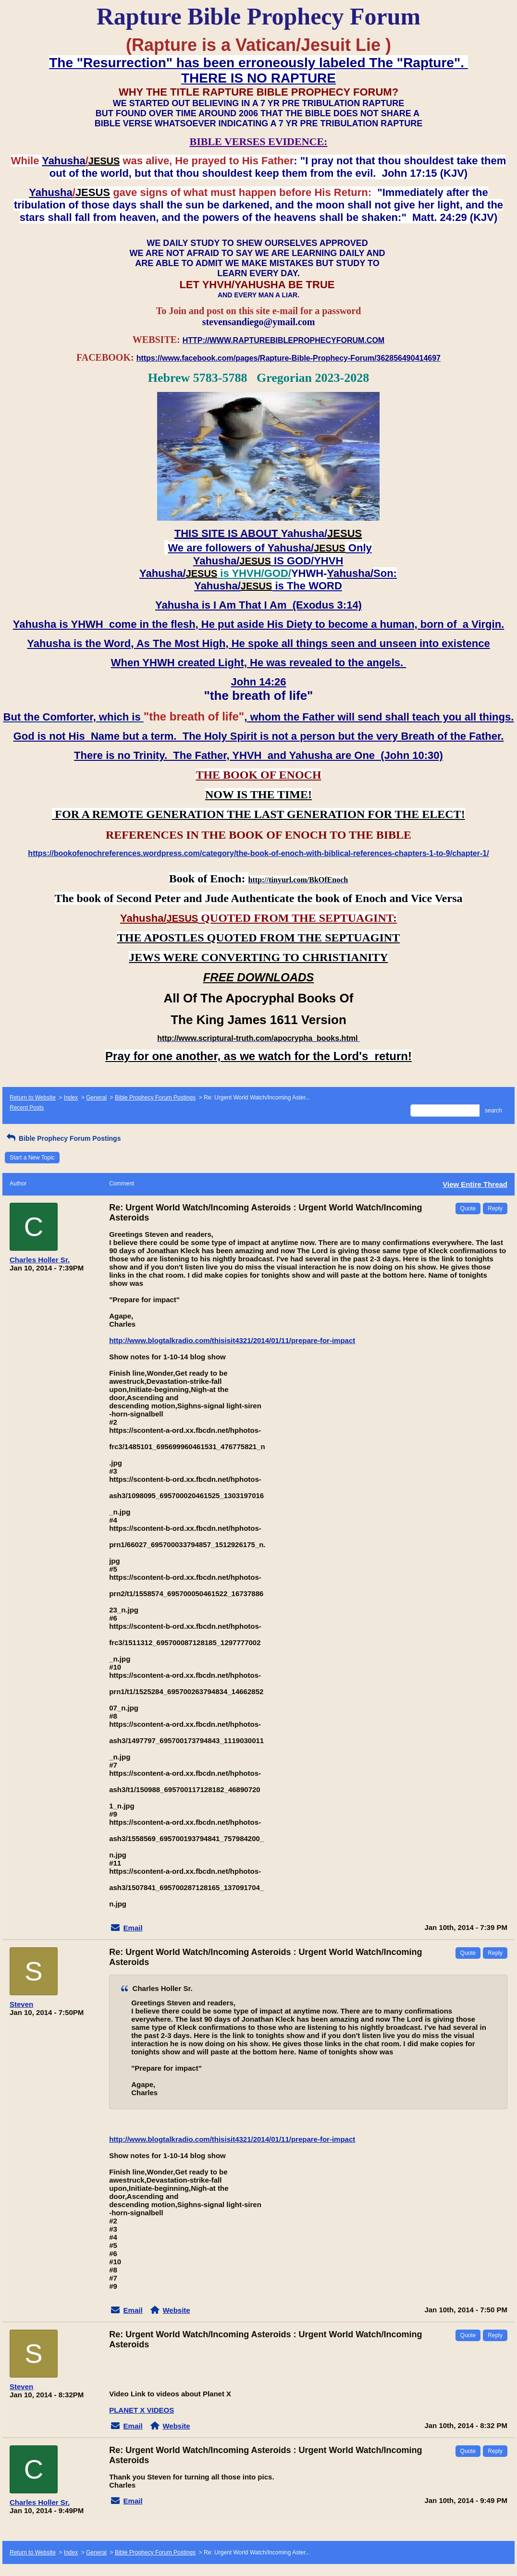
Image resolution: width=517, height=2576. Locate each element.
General (96, 1097)
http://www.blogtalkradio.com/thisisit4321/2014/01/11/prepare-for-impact (232, 1340)
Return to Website (33, 1097)
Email (133, 1928)
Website (176, 2310)
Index (71, 1097)
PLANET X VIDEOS (141, 2410)
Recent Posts (27, 1107)
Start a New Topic (32, 1157)
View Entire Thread (475, 1184)
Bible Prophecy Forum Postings (155, 1097)
